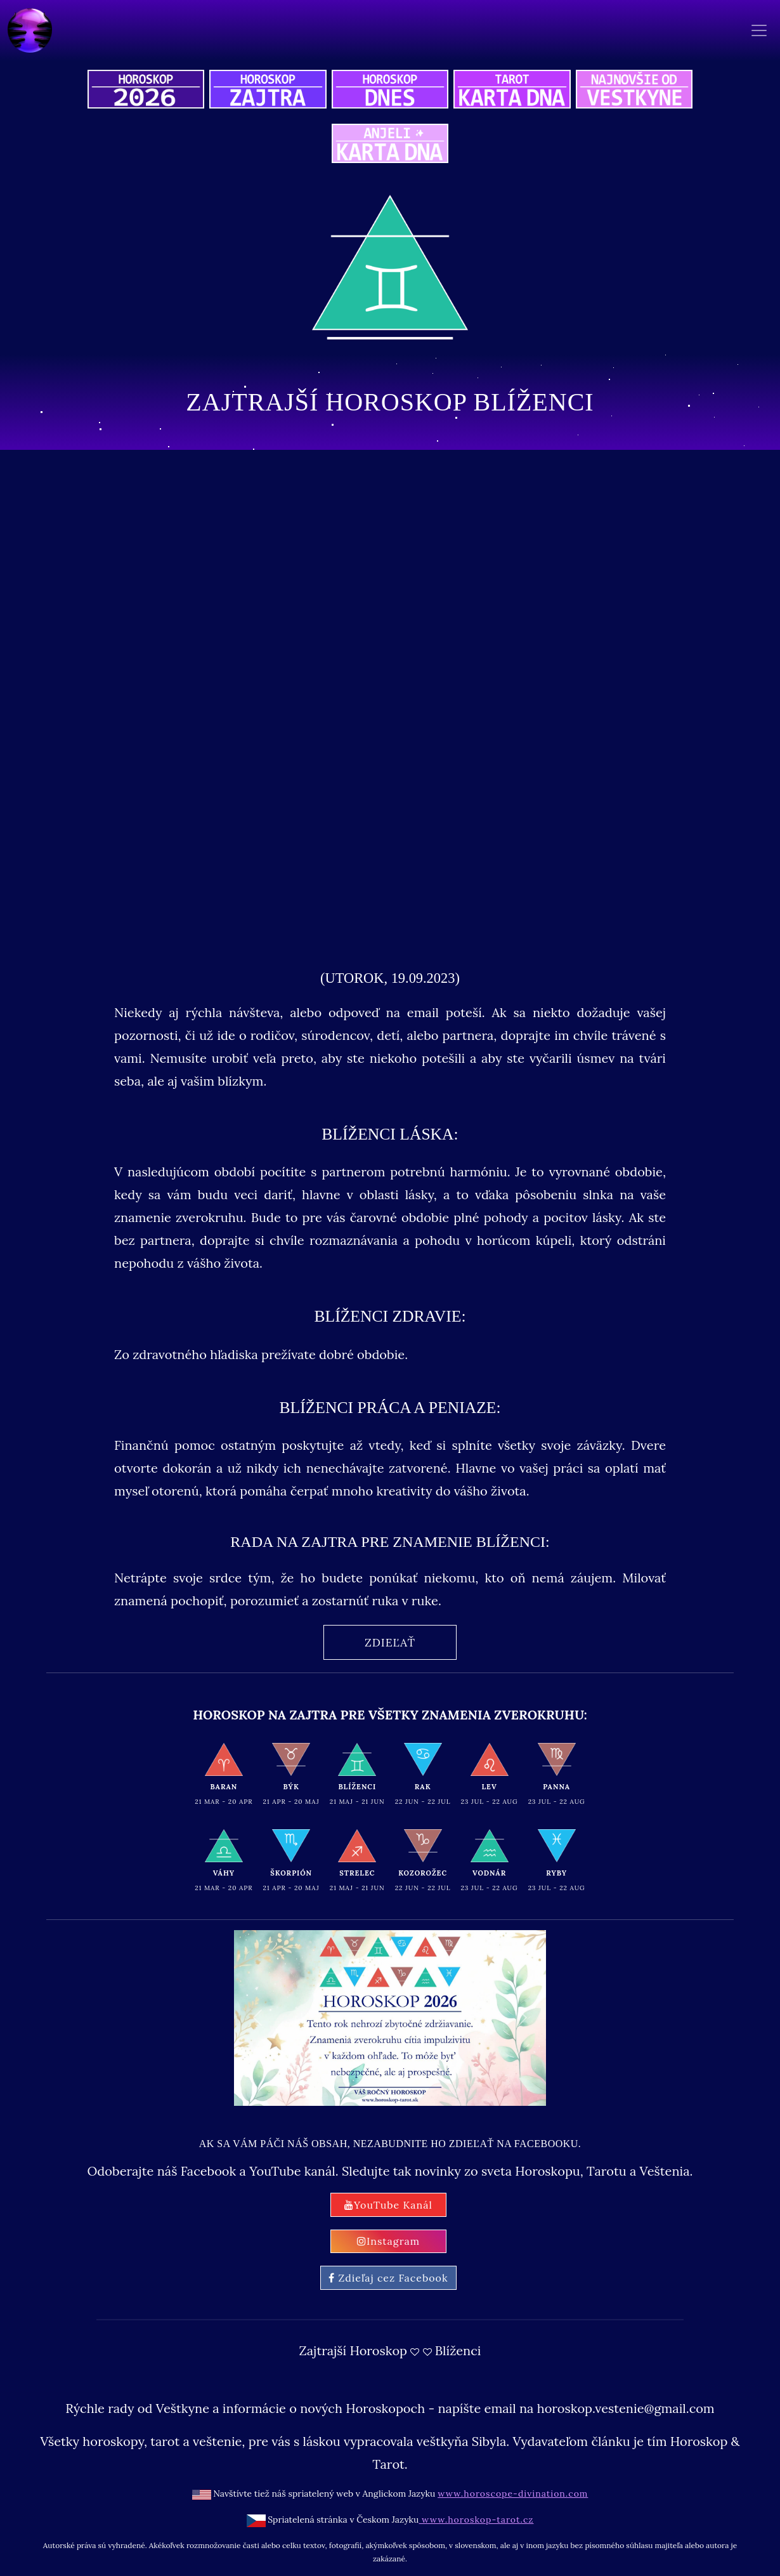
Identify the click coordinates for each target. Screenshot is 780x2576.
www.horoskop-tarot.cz (476, 2519)
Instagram (388, 2241)
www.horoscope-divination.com (513, 2493)
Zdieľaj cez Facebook (388, 2277)
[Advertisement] (390, 804)
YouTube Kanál (388, 2204)
